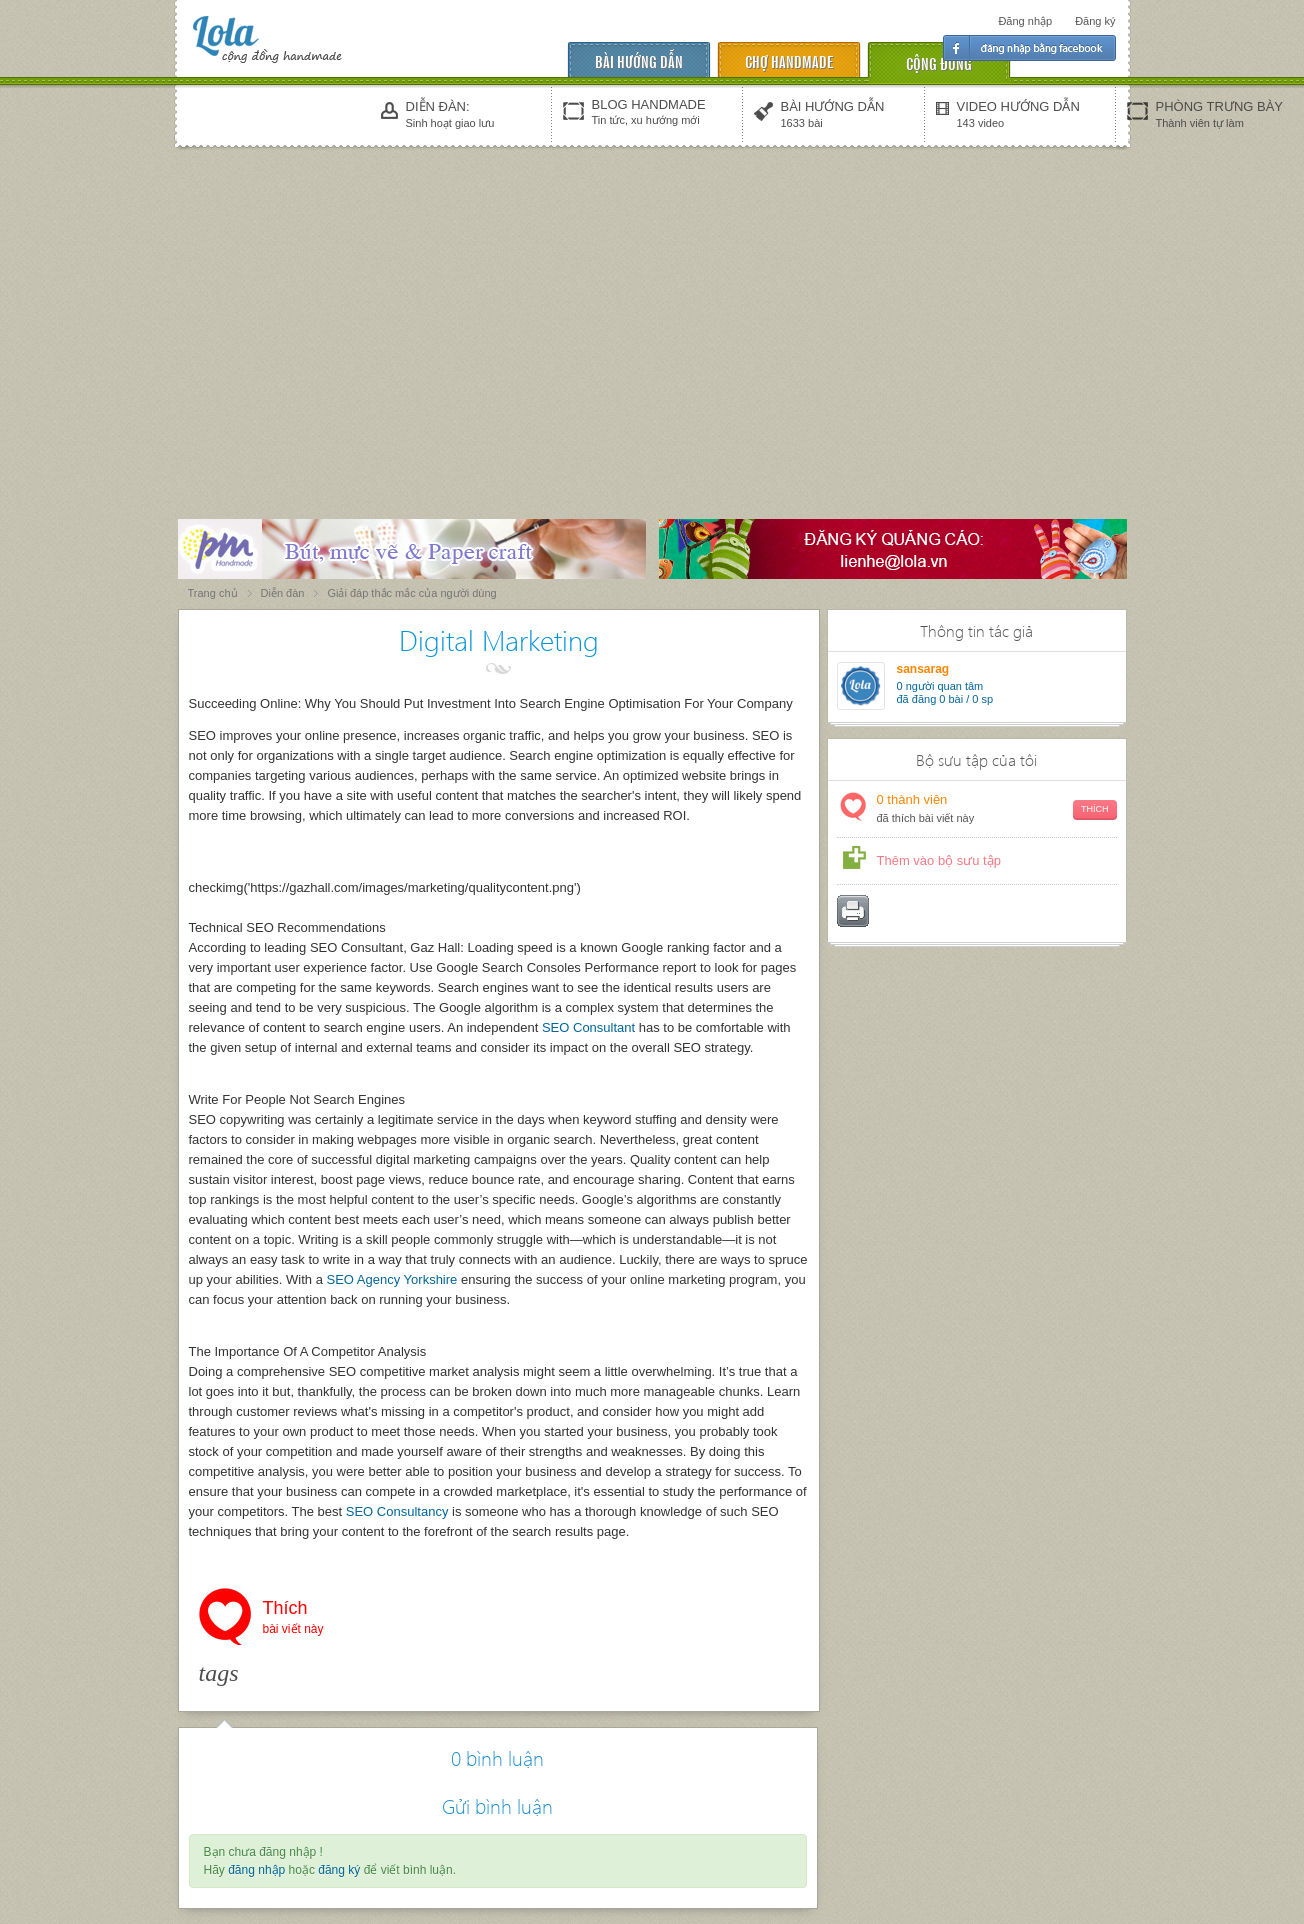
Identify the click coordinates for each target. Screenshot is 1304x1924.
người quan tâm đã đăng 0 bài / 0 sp (945, 692)
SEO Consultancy (397, 1511)
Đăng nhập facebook (1029, 48)
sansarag (923, 669)
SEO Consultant (588, 1027)
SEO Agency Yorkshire (392, 1279)
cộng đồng (939, 62)
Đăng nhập (1025, 21)
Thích (293, 1619)
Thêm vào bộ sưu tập (939, 860)
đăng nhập (256, 1870)
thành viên (997, 809)
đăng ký (339, 1870)
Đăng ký (1095, 21)
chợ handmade (789, 60)
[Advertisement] (652, 302)
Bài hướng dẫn (639, 60)
